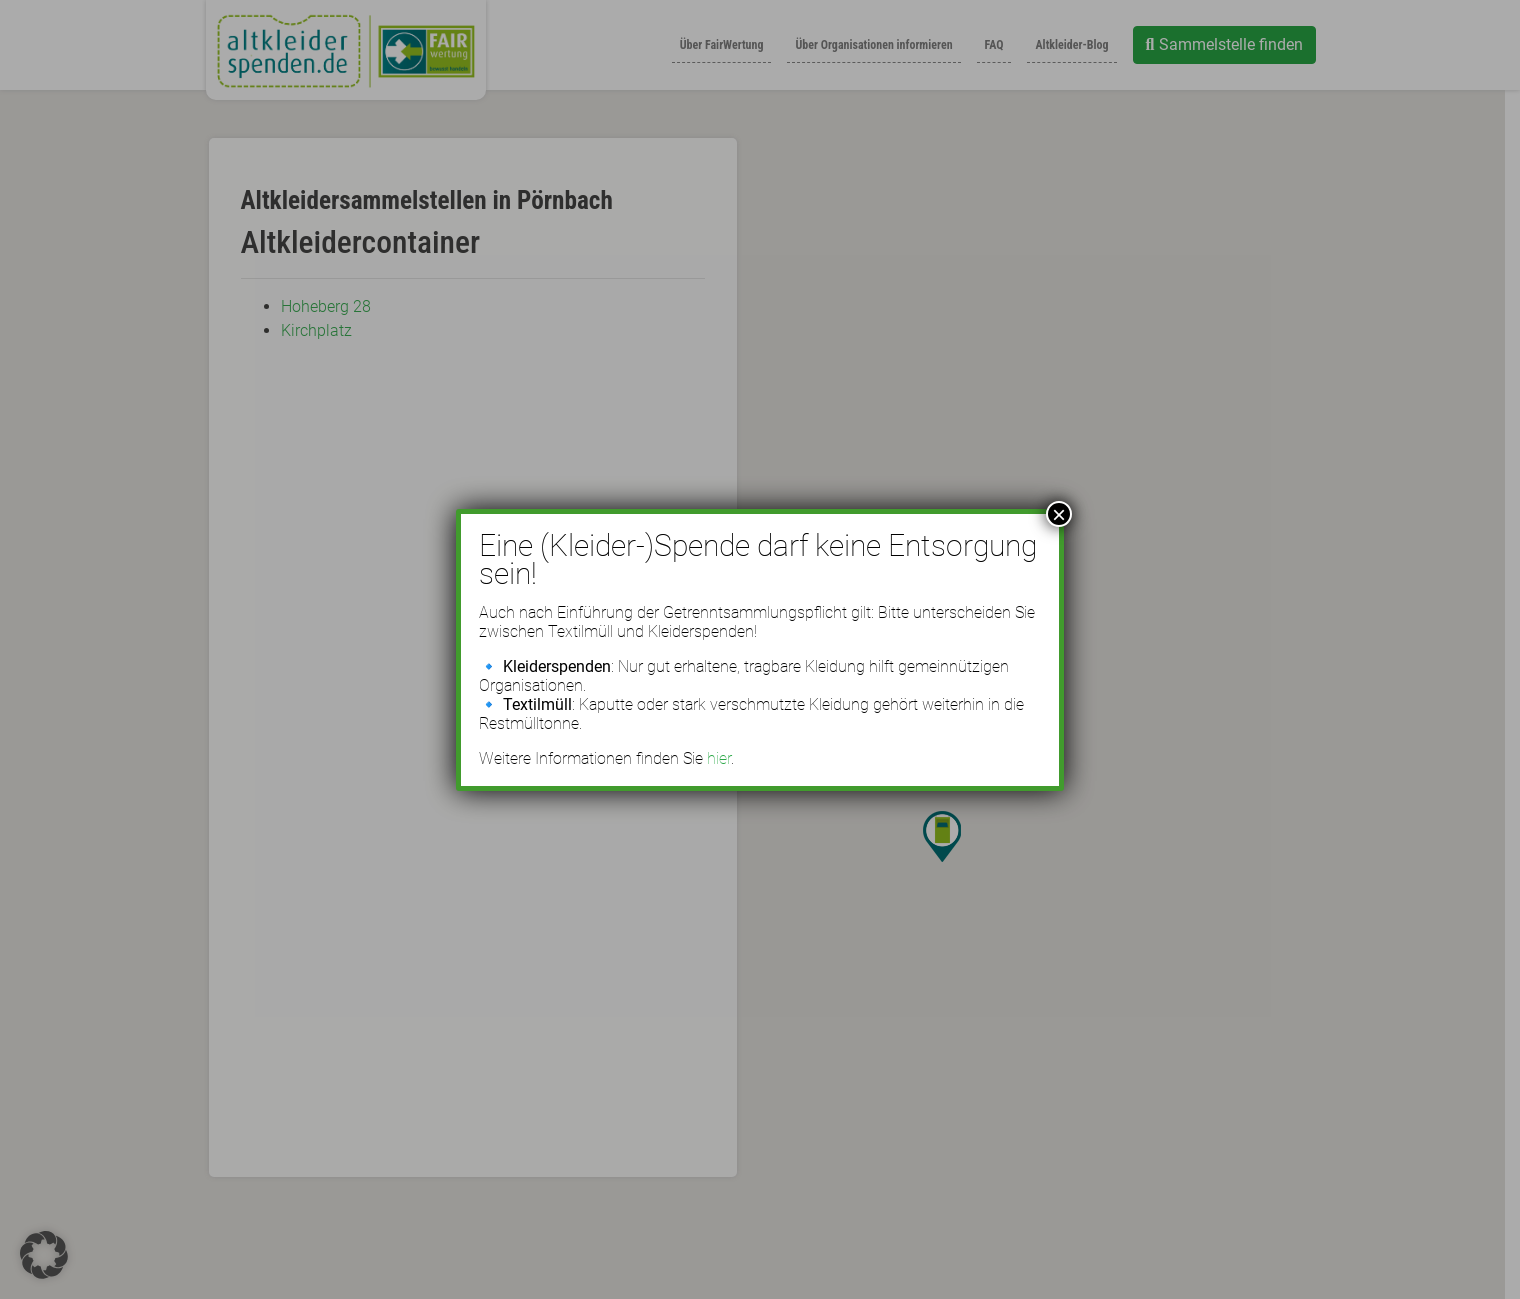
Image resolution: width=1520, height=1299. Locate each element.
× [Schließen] (1059, 514)
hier (719, 758)
